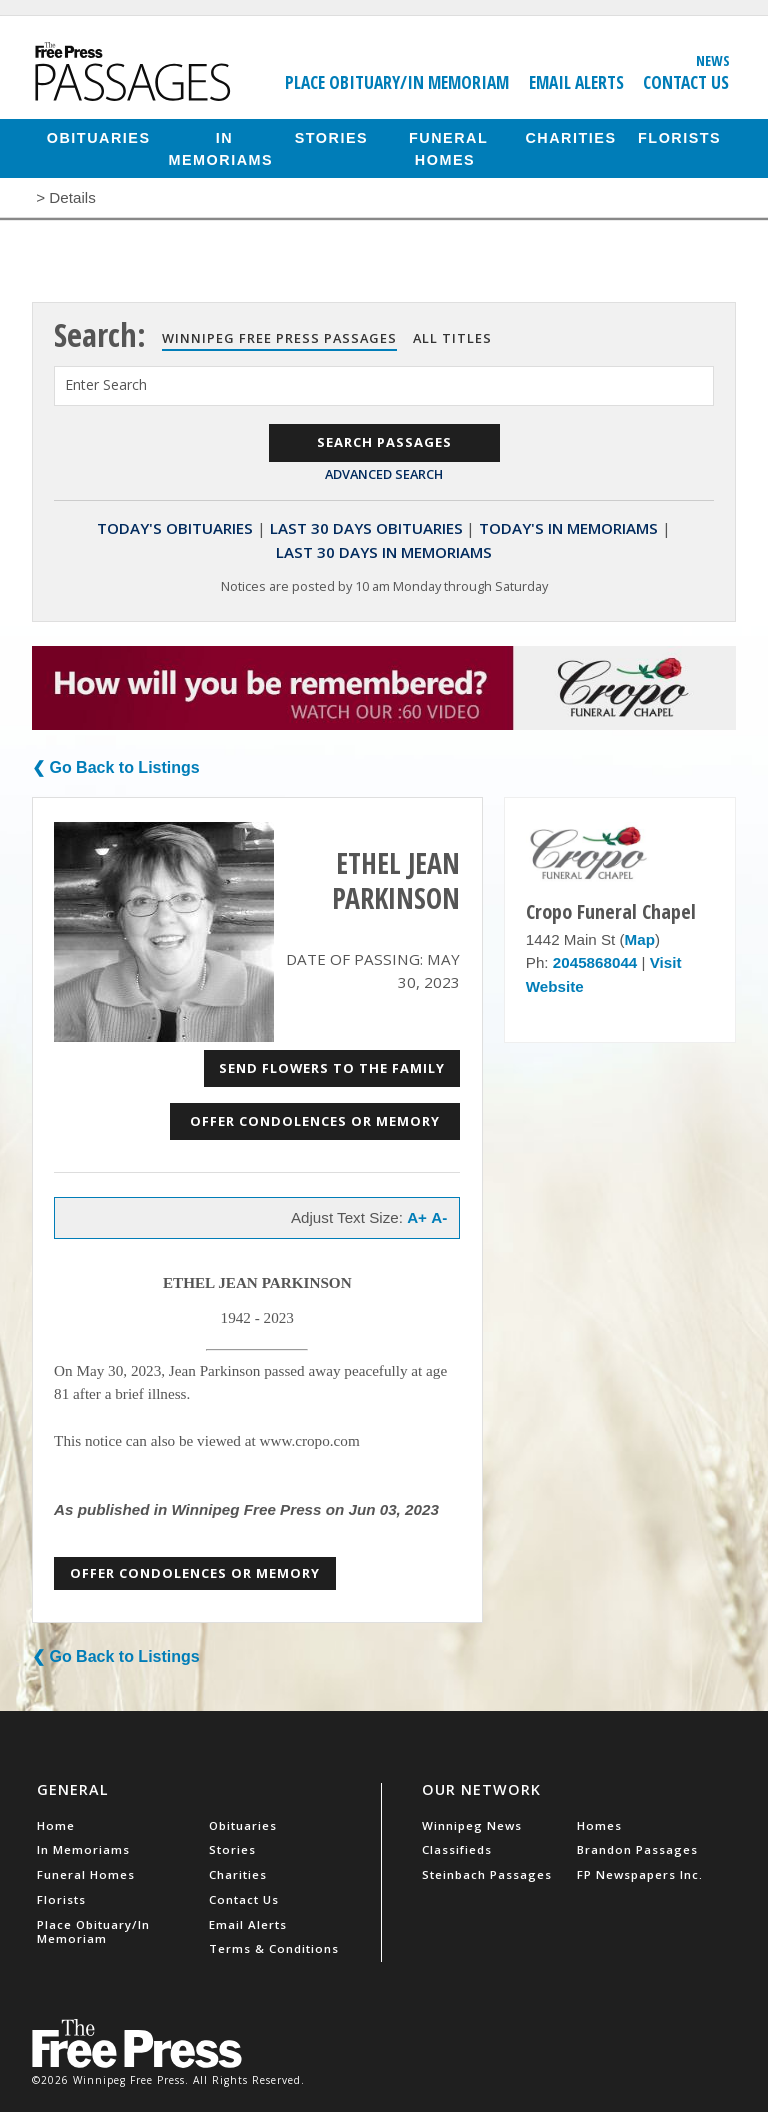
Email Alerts (576, 82)
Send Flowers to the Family (332, 1068)
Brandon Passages (637, 1849)
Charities (570, 137)
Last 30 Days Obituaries (366, 528)
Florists (679, 137)
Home (56, 1825)
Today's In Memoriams (568, 528)
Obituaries (99, 137)
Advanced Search (384, 474)
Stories (331, 137)
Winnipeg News (472, 1825)
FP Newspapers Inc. (640, 1874)
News (713, 60)
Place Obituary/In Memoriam (397, 82)
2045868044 (595, 962)
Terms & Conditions (274, 1948)
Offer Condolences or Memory (315, 1121)
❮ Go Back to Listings (116, 767)
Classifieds (457, 1849)
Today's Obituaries (175, 528)
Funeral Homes (448, 148)
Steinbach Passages (487, 1874)
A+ (417, 1217)
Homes (599, 1825)
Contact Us (686, 82)
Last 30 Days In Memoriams (384, 552)
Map (640, 939)
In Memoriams (221, 148)
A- (439, 1217)
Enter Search (106, 384)
